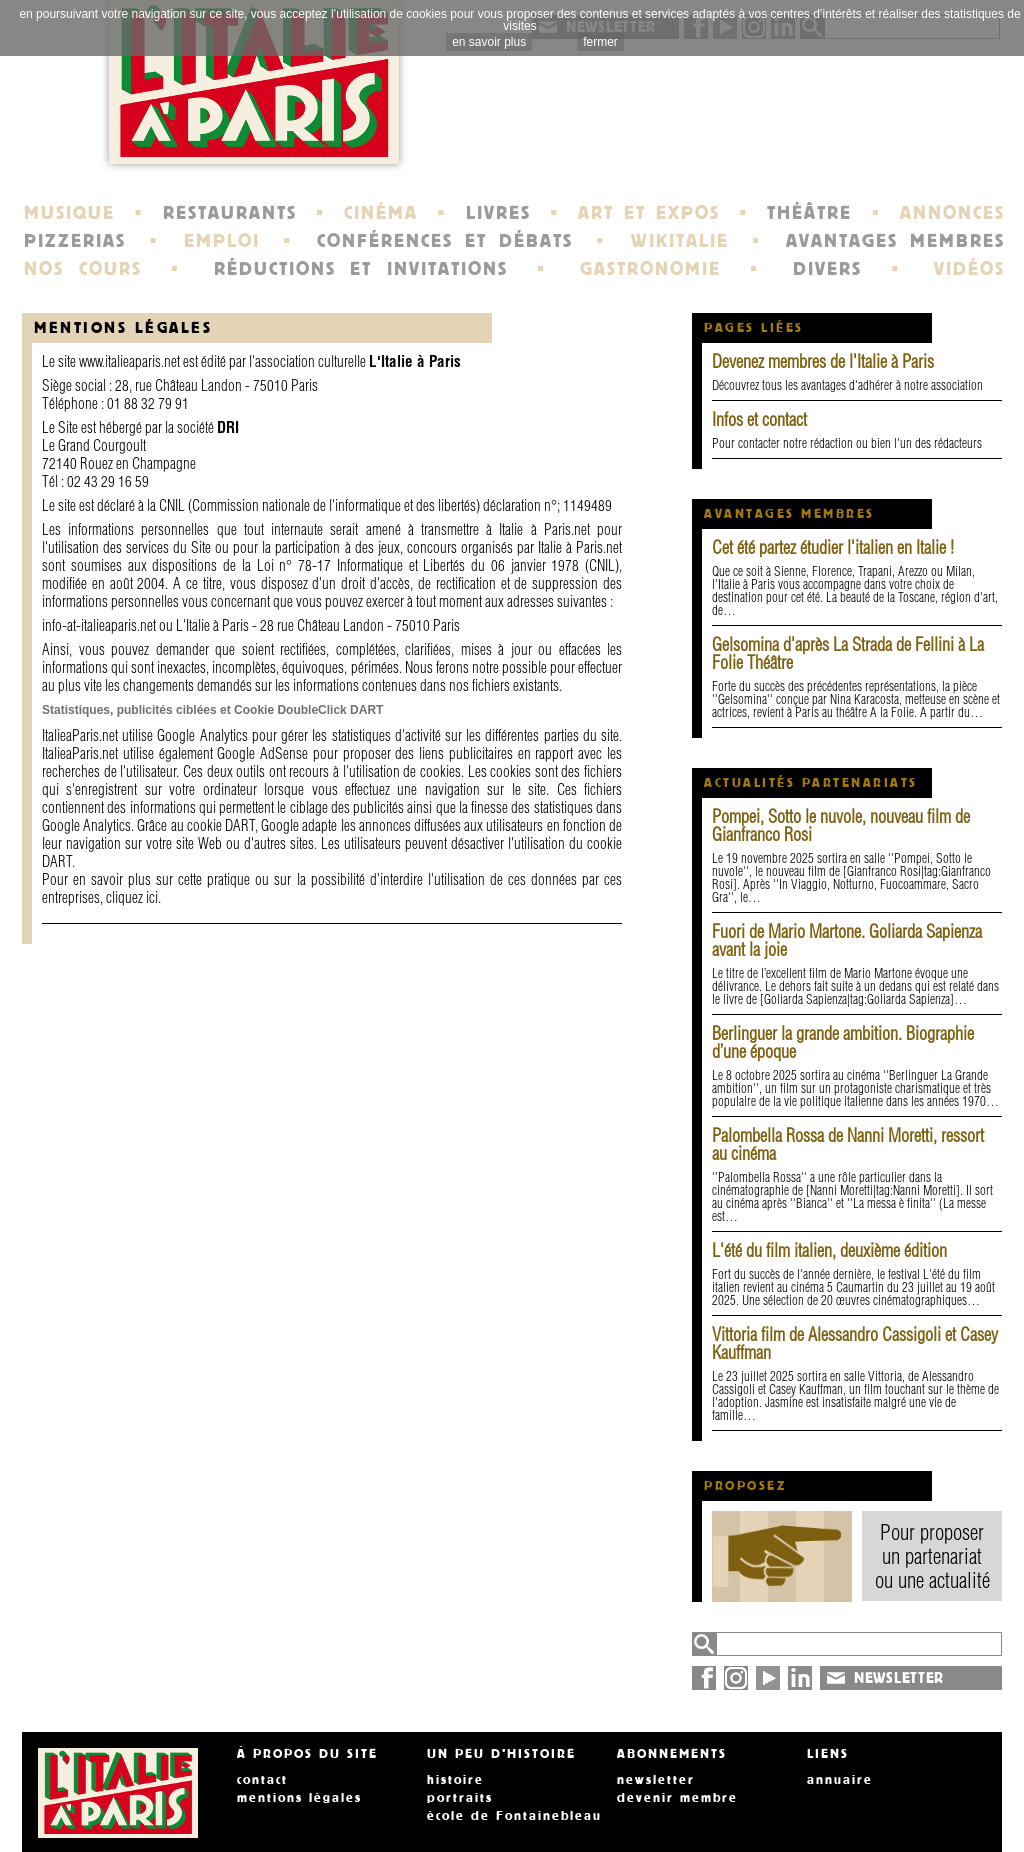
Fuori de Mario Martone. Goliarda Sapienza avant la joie (847, 940)
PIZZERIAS (75, 241)
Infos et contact (759, 419)
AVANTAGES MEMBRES (895, 241)
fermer (600, 42)
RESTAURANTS (230, 213)
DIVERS (827, 269)
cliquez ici (132, 897)
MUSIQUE (69, 213)
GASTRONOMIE (650, 269)
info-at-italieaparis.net (99, 625)
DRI (228, 427)
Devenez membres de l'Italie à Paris (823, 361)
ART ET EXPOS (648, 213)
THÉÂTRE (809, 213)
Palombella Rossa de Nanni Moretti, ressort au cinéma (848, 1144)
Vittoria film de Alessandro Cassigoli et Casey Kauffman (855, 1343)
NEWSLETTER (899, 1678)
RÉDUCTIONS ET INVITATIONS (361, 269)
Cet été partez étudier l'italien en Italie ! (833, 547)
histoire (455, 1780)
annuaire (840, 1780)
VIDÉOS (969, 269)
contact (262, 1780)
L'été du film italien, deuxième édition (829, 1250)
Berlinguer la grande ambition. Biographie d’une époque (843, 1042)
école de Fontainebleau (514, 1816)
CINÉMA (381, 213)
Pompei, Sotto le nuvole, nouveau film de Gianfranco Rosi (841, 825)
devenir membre (677, 1798)
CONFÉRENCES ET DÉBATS (444, 241)
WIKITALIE (680, 241)
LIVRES (498, 213)
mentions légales (299, 1798)
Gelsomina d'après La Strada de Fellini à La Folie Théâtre (848, 653)
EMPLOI (222, 241)
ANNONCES (952, 213)
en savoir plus (489, 42)
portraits (460, 1798)
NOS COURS (83, 269)
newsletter (656, 1780)
